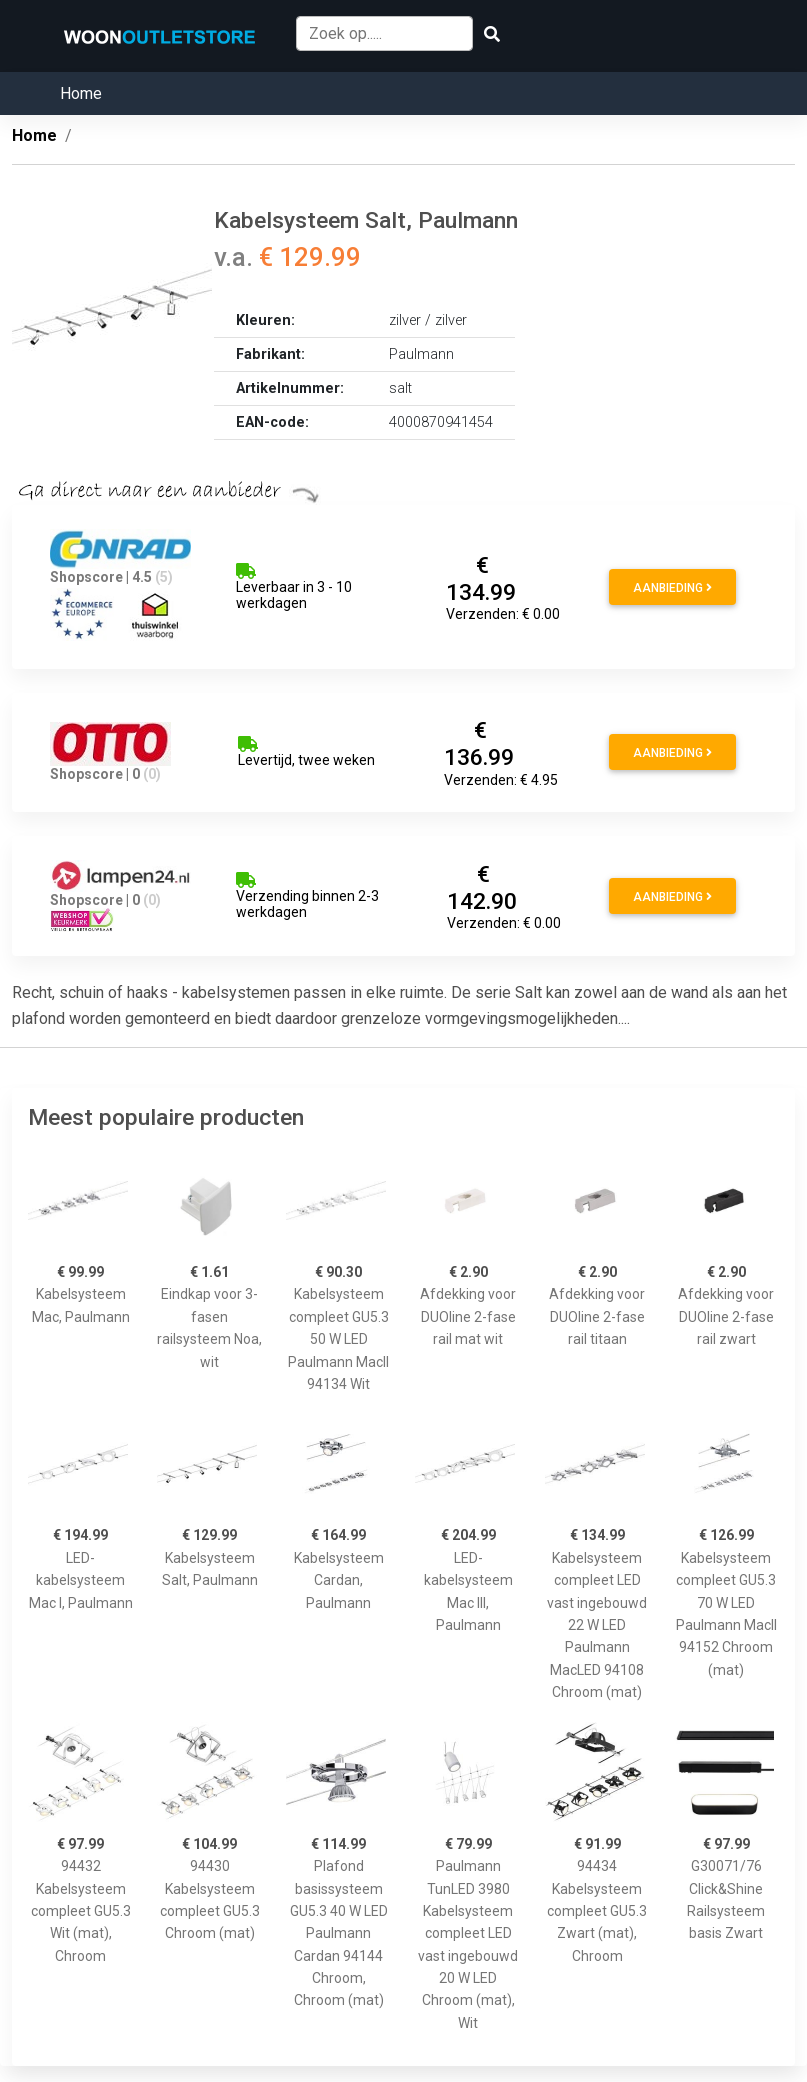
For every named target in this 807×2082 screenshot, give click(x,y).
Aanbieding (672, 588)
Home (81, 93)
